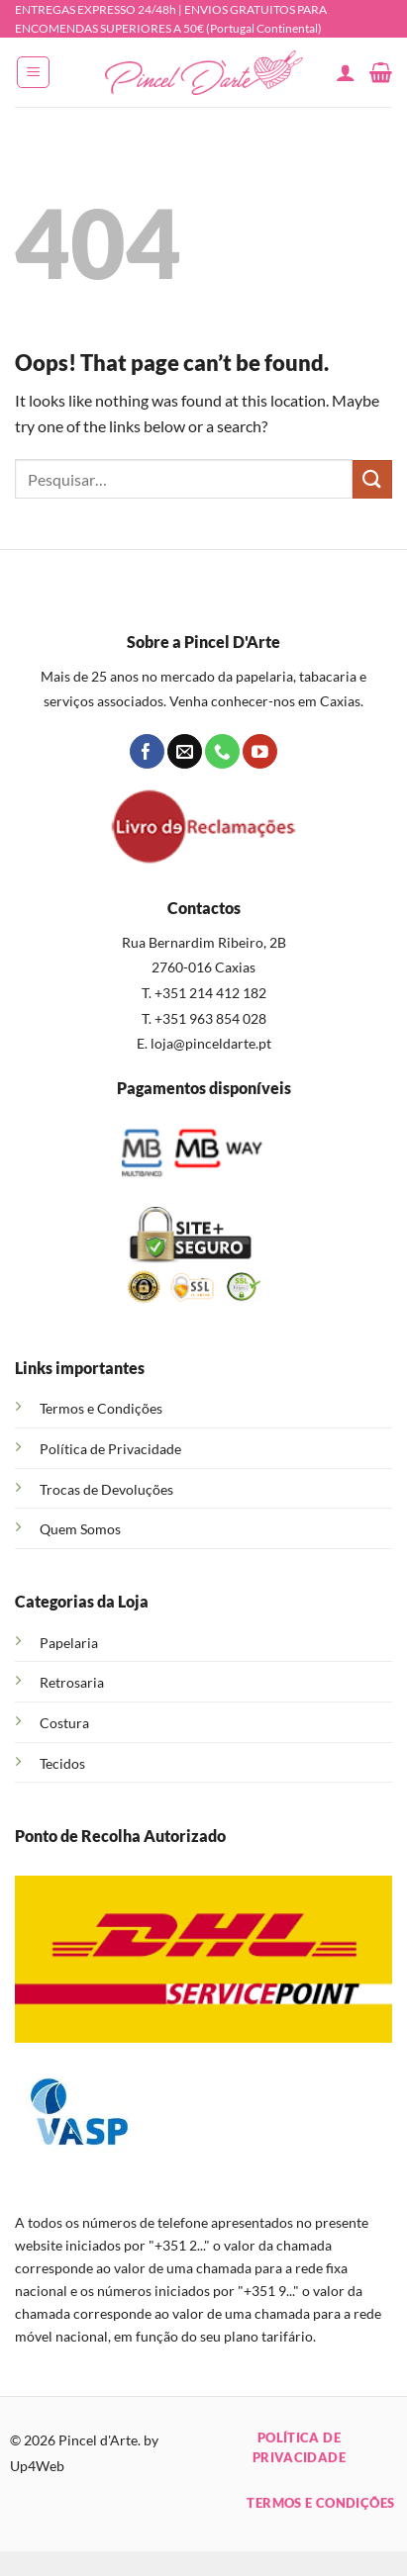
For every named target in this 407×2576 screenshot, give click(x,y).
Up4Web (37, 2465)
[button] (33, 72)
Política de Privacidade (110, 1448)
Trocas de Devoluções (106, 1489)
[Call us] (222, 752)
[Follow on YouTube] (260, 752)
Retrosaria (72, 1682)
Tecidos (62, 1763)
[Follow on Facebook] (147, 752)
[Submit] (372, 479)
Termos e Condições (101, 1408)
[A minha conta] (346, 72)
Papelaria (69, 1642)
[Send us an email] (184, 752)
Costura (64, 1722)
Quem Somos (80, 1528)
